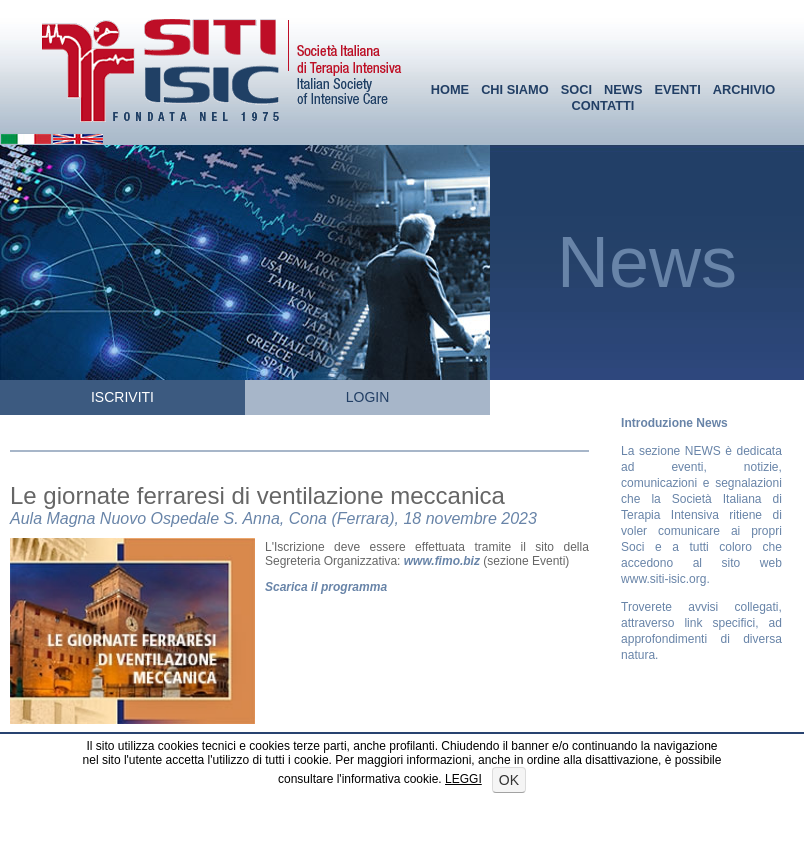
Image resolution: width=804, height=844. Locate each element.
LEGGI (463, 779)
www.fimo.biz (442, 561)
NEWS (623, 89)
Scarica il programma (326, 587)
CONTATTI (603, 105)
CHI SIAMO (515, 89)
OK (509, 780)
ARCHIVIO (744, 89)
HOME (450, 89)
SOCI (576, 89)
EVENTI (677, 89)
